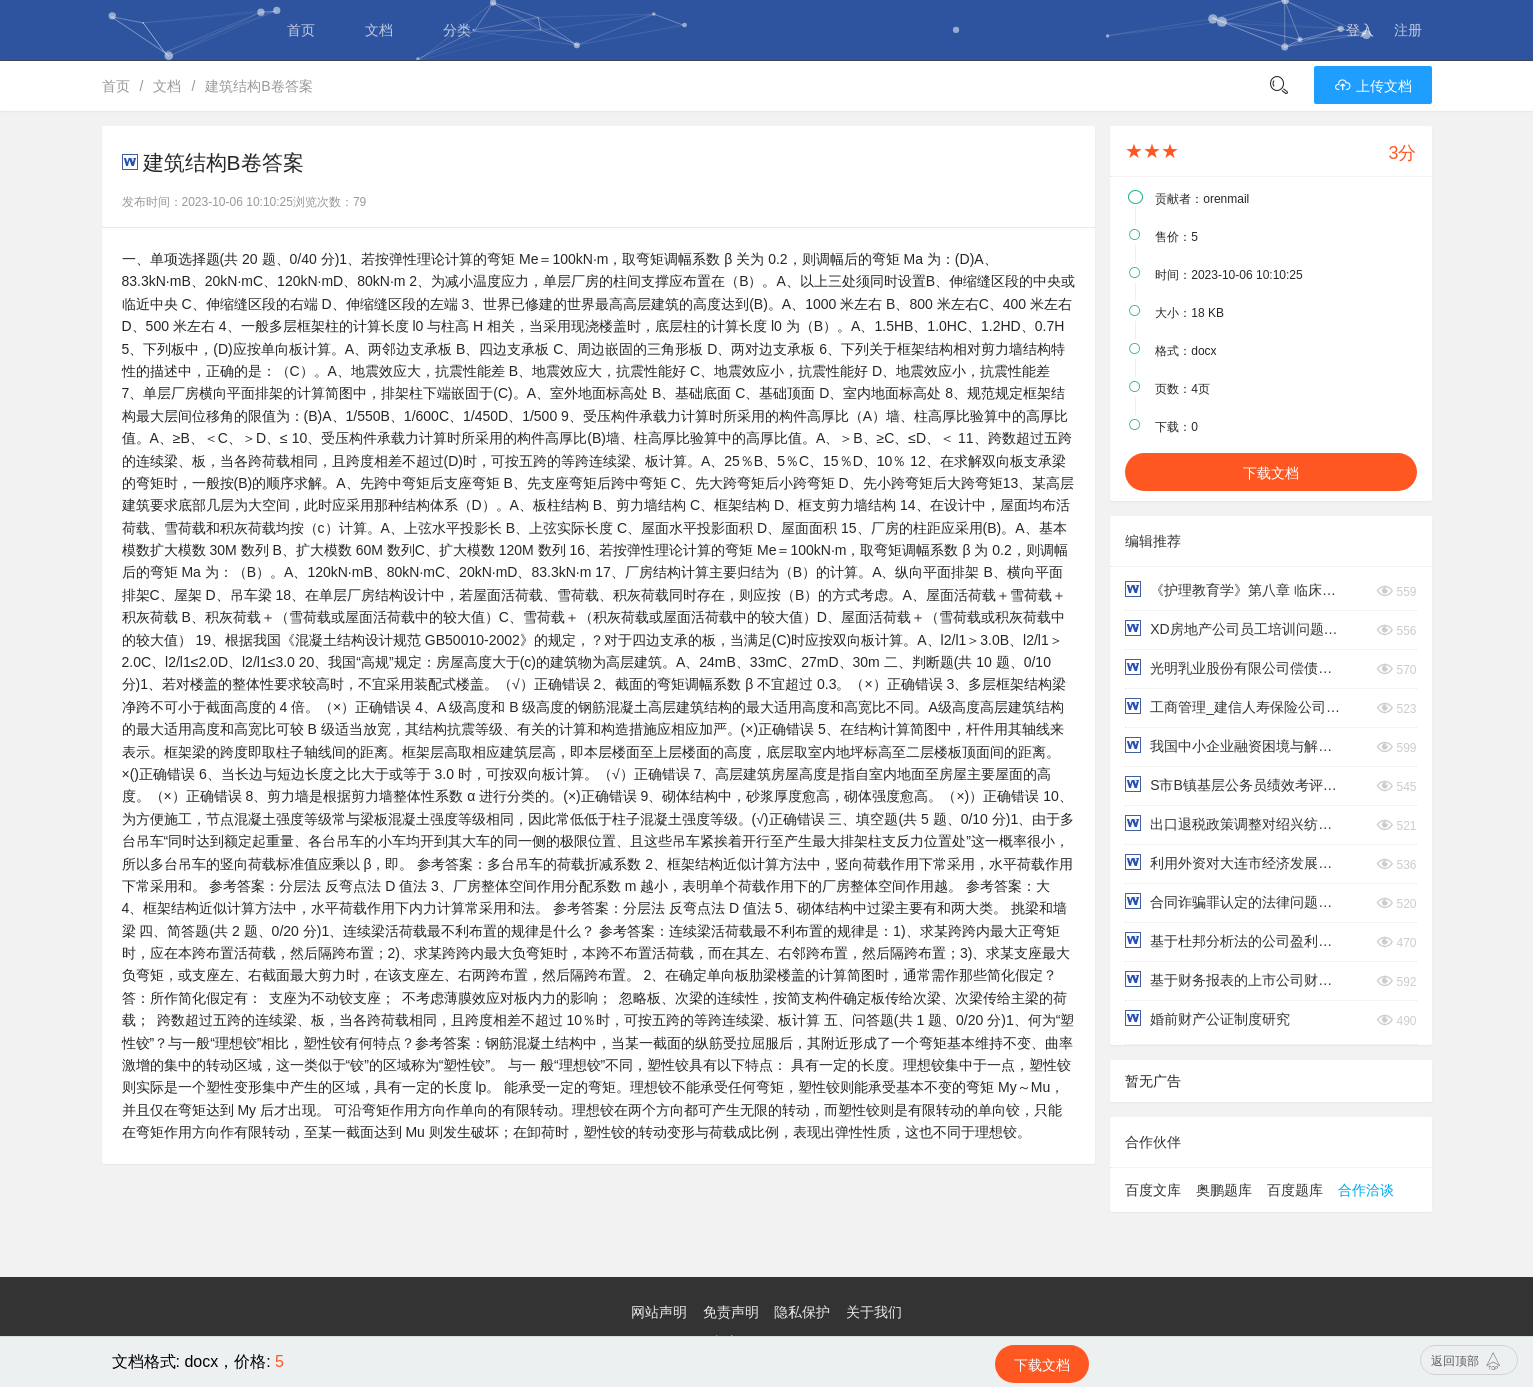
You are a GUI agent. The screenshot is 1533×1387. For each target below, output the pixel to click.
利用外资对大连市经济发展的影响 (1234, 862)
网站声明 (659, 1312)
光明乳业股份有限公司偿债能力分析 (1234, 667)
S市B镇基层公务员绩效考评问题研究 (1234, 784)
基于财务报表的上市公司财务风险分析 (1234, 979)
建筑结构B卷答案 (258, 86)
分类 (457, 30)
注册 (1408, 30)
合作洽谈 (1366, 1190)
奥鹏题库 (1224, 1190)
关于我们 (874, 1312)
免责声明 (731, 1312)
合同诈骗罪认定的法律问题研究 (1234, 901)
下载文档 (1271, 473)
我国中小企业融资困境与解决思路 (1234, 745)
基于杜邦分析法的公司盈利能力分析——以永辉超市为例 (1234, 940)
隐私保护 (802, 1312)
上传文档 (1373, 86)
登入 (1360, 30)
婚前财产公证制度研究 (1207, 1018)
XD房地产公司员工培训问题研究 (1234, 628)
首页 (301, 30)
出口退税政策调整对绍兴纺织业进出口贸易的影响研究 (1234, 823)
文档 (379, 30)
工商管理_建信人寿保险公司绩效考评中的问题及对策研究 (1234, 706)
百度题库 (1295, 1190)
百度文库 (1153, 1190)
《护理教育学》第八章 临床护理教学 (1234, 589)
